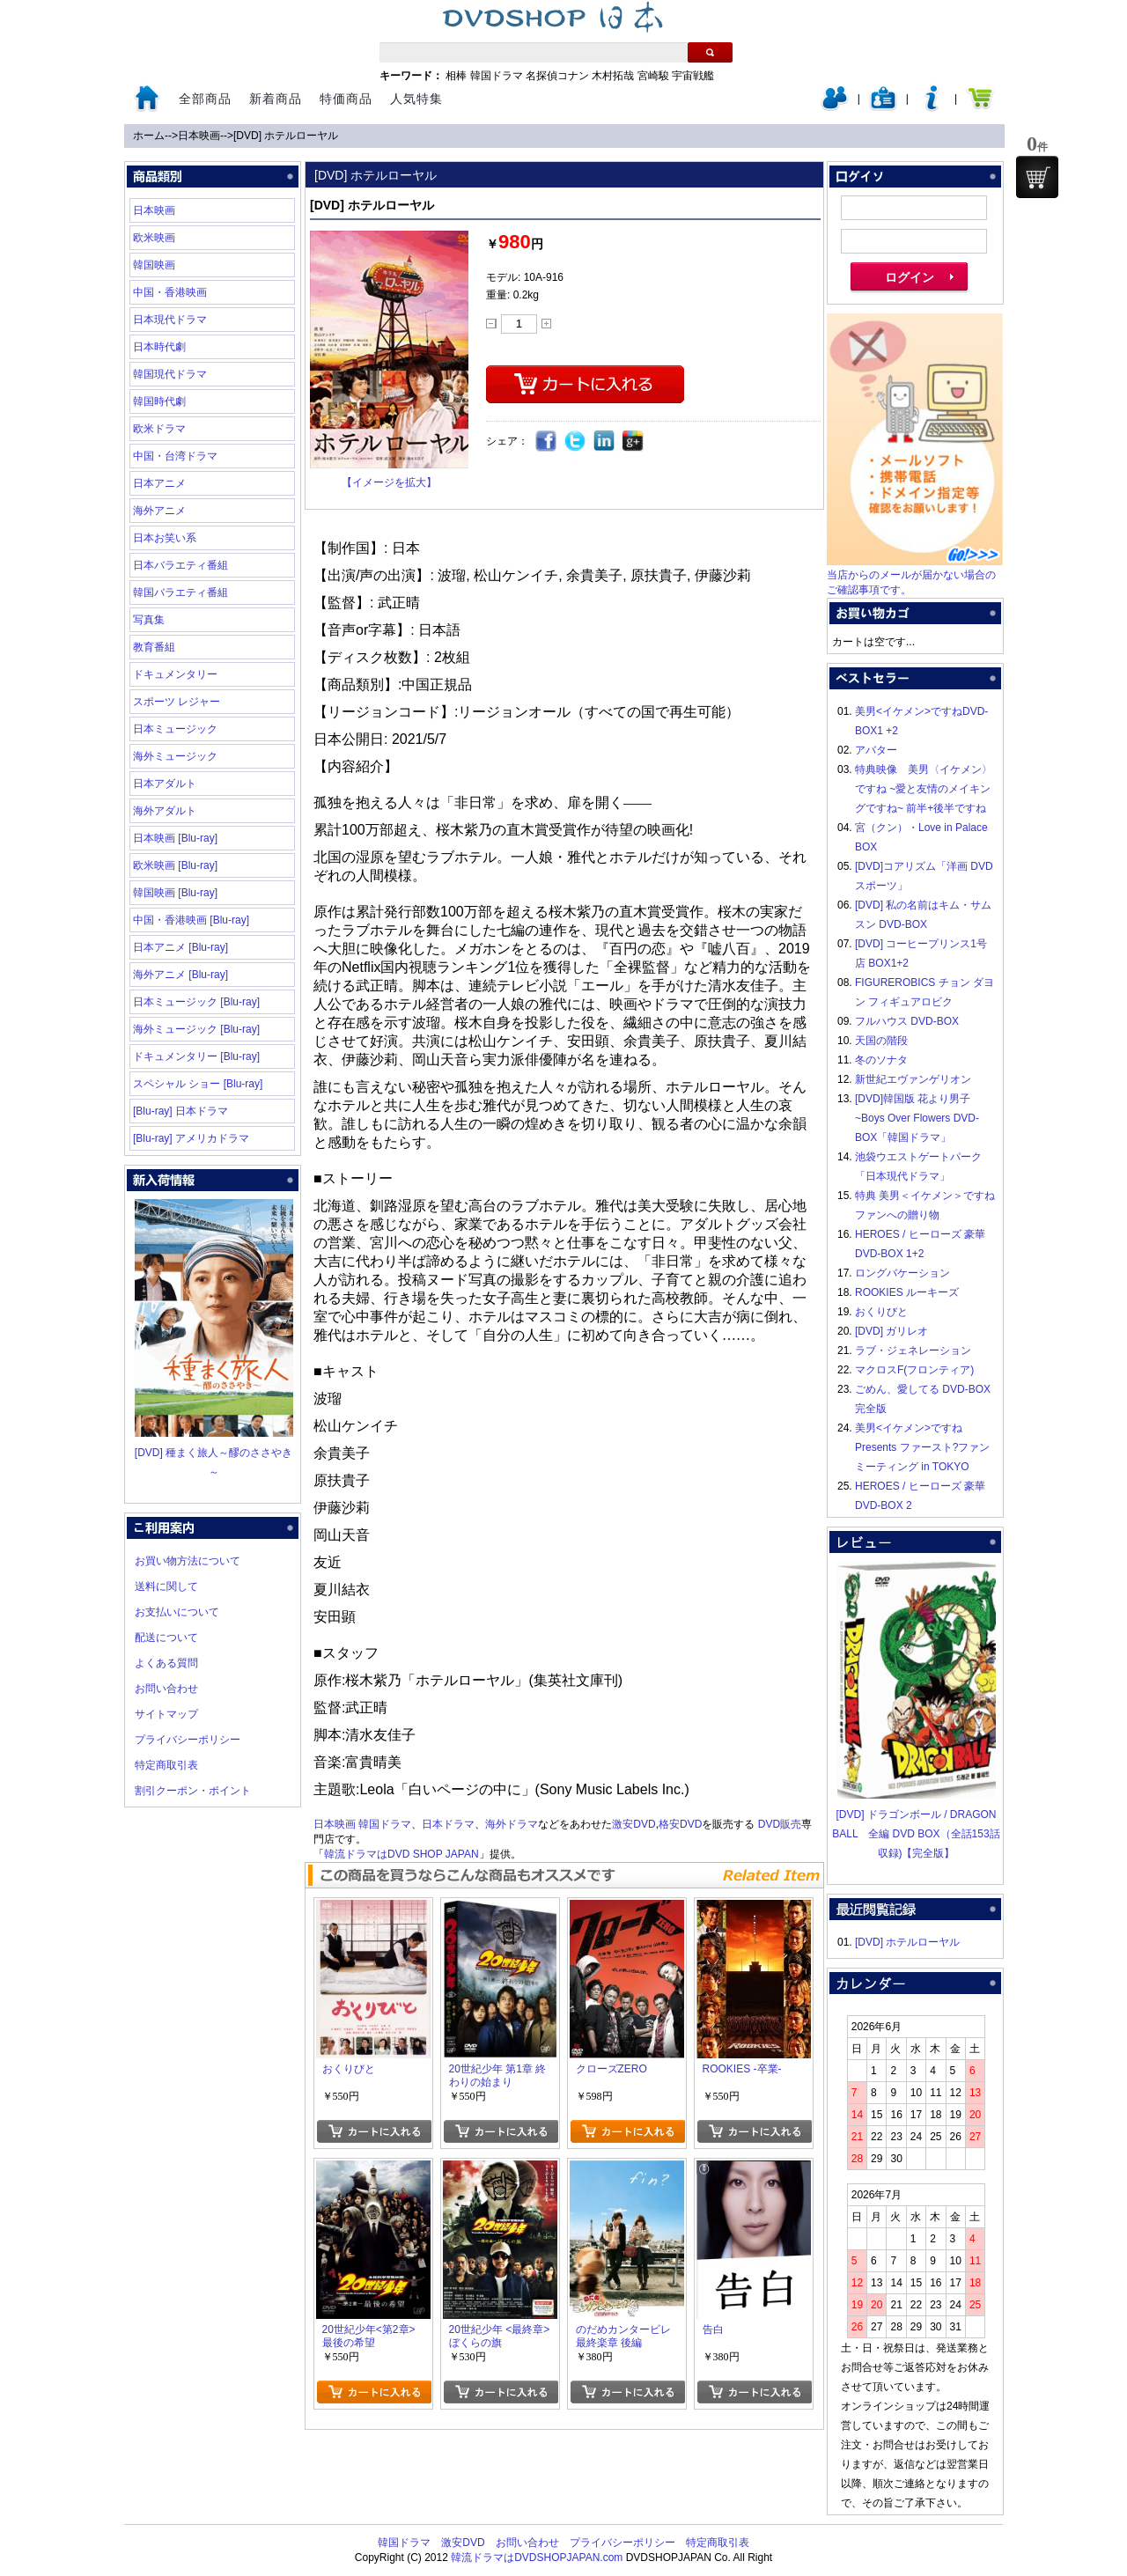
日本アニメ (159, 483)
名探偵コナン (557, 76)
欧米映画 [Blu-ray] (175, 865)
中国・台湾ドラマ (175, 456)
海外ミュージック (175, 756)
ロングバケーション (902, 1273)
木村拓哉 (613, 76)
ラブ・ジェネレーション (913, 1350)
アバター (876, 750)
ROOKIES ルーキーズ (907, 1292)
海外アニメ (159, 510)
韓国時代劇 (159, 401)
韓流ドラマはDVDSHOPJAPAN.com (536, 2557)
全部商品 (205, 99)
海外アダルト (164, 811)
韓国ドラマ (496, 76)
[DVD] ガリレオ (891, 1331)
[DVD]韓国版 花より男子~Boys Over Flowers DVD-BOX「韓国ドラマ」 (917, 1118)
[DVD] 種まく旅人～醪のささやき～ (214, 1452)
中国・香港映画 (170, 292)
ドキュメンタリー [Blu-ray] (196, 1056)
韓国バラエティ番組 (180, 592)
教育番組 (154, 647)
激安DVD (633, 1824)
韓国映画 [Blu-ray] (175, 893)
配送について (166, 1637)
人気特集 (416, 99)
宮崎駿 (653, 76)
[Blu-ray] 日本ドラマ (180, 1111)
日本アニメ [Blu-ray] (180, 947)
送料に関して (166, 1586)
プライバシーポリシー (187, 1739)
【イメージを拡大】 (389, 482)
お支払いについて (177, 1612)
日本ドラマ (448, 1824)
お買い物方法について (187, 1561)
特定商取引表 (166, 1765)
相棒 (456, 76)
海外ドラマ (511, 1824)
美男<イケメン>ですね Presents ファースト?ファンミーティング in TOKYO (922, 1447)
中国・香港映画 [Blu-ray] (191, 920)
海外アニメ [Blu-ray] (180, 974)
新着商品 (275, 99)
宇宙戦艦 (693, 76)
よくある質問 (166, 1663)
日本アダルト (164, 783)
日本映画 (199, 135)
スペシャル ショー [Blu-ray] (197, 1084)
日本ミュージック (175, 729)
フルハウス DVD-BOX (907, 1021)
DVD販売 (779, 1824)
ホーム (149, 135)
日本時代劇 (159, 347)
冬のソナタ (881, 1060)
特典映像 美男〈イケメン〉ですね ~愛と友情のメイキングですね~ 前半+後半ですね (923, 788)
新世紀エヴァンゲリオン (913, 1079)
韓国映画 (154, 265)
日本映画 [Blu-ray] (175, 838)
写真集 (149, 620)
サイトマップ (166, 1714)
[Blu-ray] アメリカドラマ (191, 1138)
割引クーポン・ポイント (193, 1791)
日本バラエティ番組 (180, 565)
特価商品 (346, 99)
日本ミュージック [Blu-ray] (196, 1002)
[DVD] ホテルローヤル (285, 135)
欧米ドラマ (159, 429)
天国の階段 (881, 1040)
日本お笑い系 (164, 538)
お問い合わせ (166, 1688)
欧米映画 (154, 238)
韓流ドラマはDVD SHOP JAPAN (401, 1854)
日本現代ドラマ (170, 319)
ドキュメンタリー (175, 674)
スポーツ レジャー (176, 702)
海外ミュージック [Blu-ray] (196, 1029)
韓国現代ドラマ (170, 374)
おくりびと (881, 1312)
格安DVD (680, 1824)
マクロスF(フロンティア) (914, 1370)
